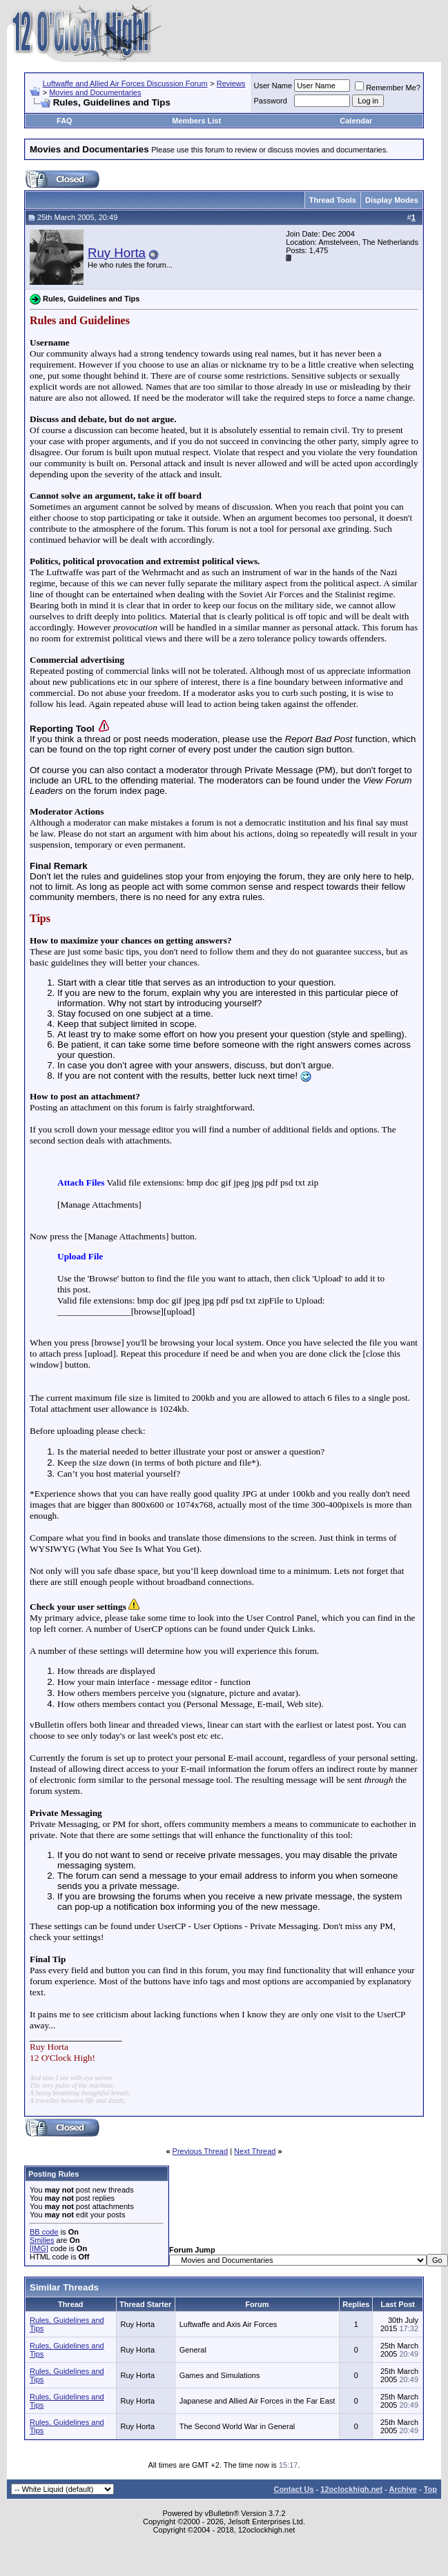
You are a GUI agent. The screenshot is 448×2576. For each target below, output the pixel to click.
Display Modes (391, 200)
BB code (44, 2232)
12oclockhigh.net (351, 2489)
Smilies (42, 2240)
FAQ (64, 121)
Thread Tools (332, 200)
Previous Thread (200, 2151)
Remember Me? (387, 87)
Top (430, 2489)
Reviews (231, 83)
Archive (403, 2489)
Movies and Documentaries (95, 92)
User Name (273, 85)
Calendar (356, 121)
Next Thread (254, 2151)
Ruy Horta (117, 253)
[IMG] (39, 2248)
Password (270, 101)
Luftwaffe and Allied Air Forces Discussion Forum (125, 83)
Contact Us (293, 2489)
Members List (196, 121)
